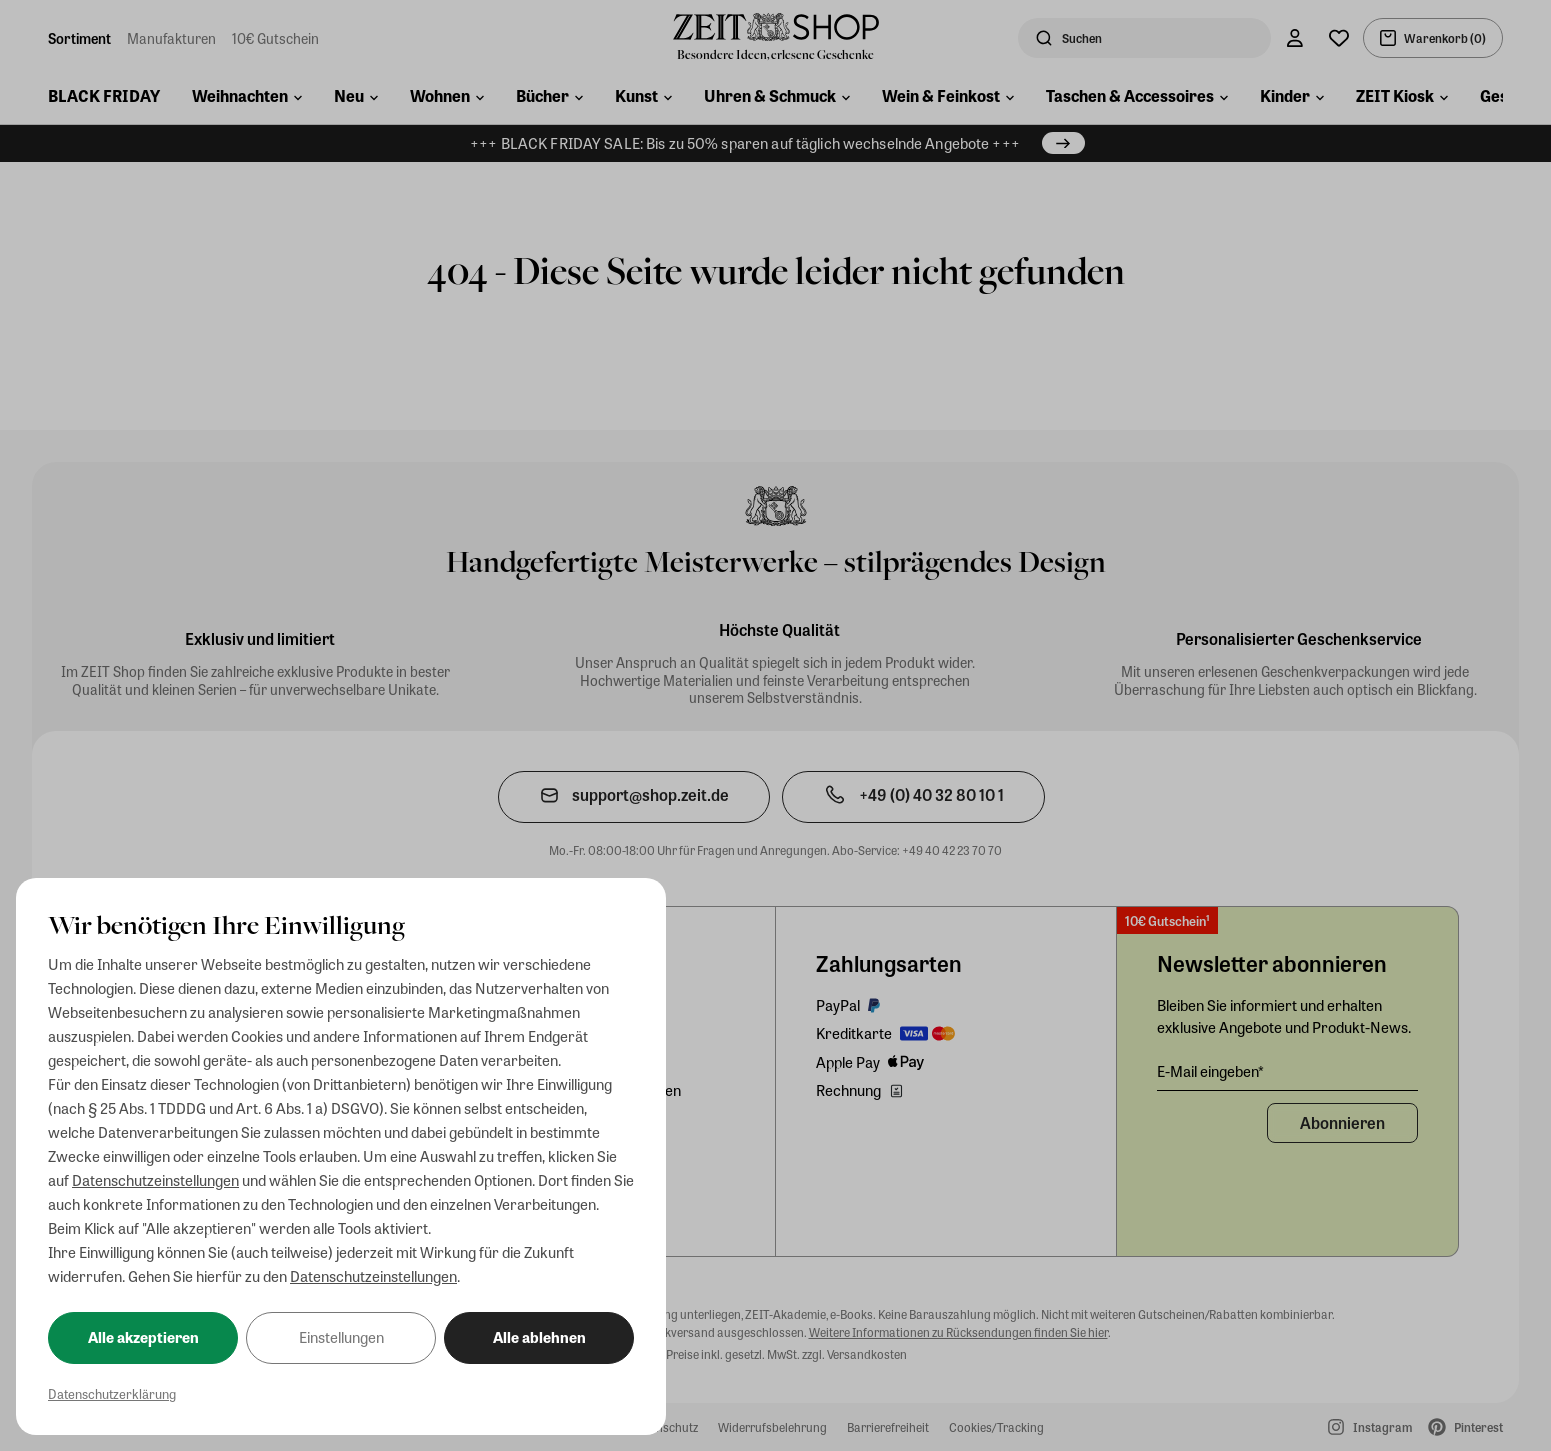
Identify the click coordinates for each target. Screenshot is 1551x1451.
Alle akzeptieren (143, 1337)
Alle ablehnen (539, 1337)
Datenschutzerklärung (112, 1393)
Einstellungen (341, 1337)
